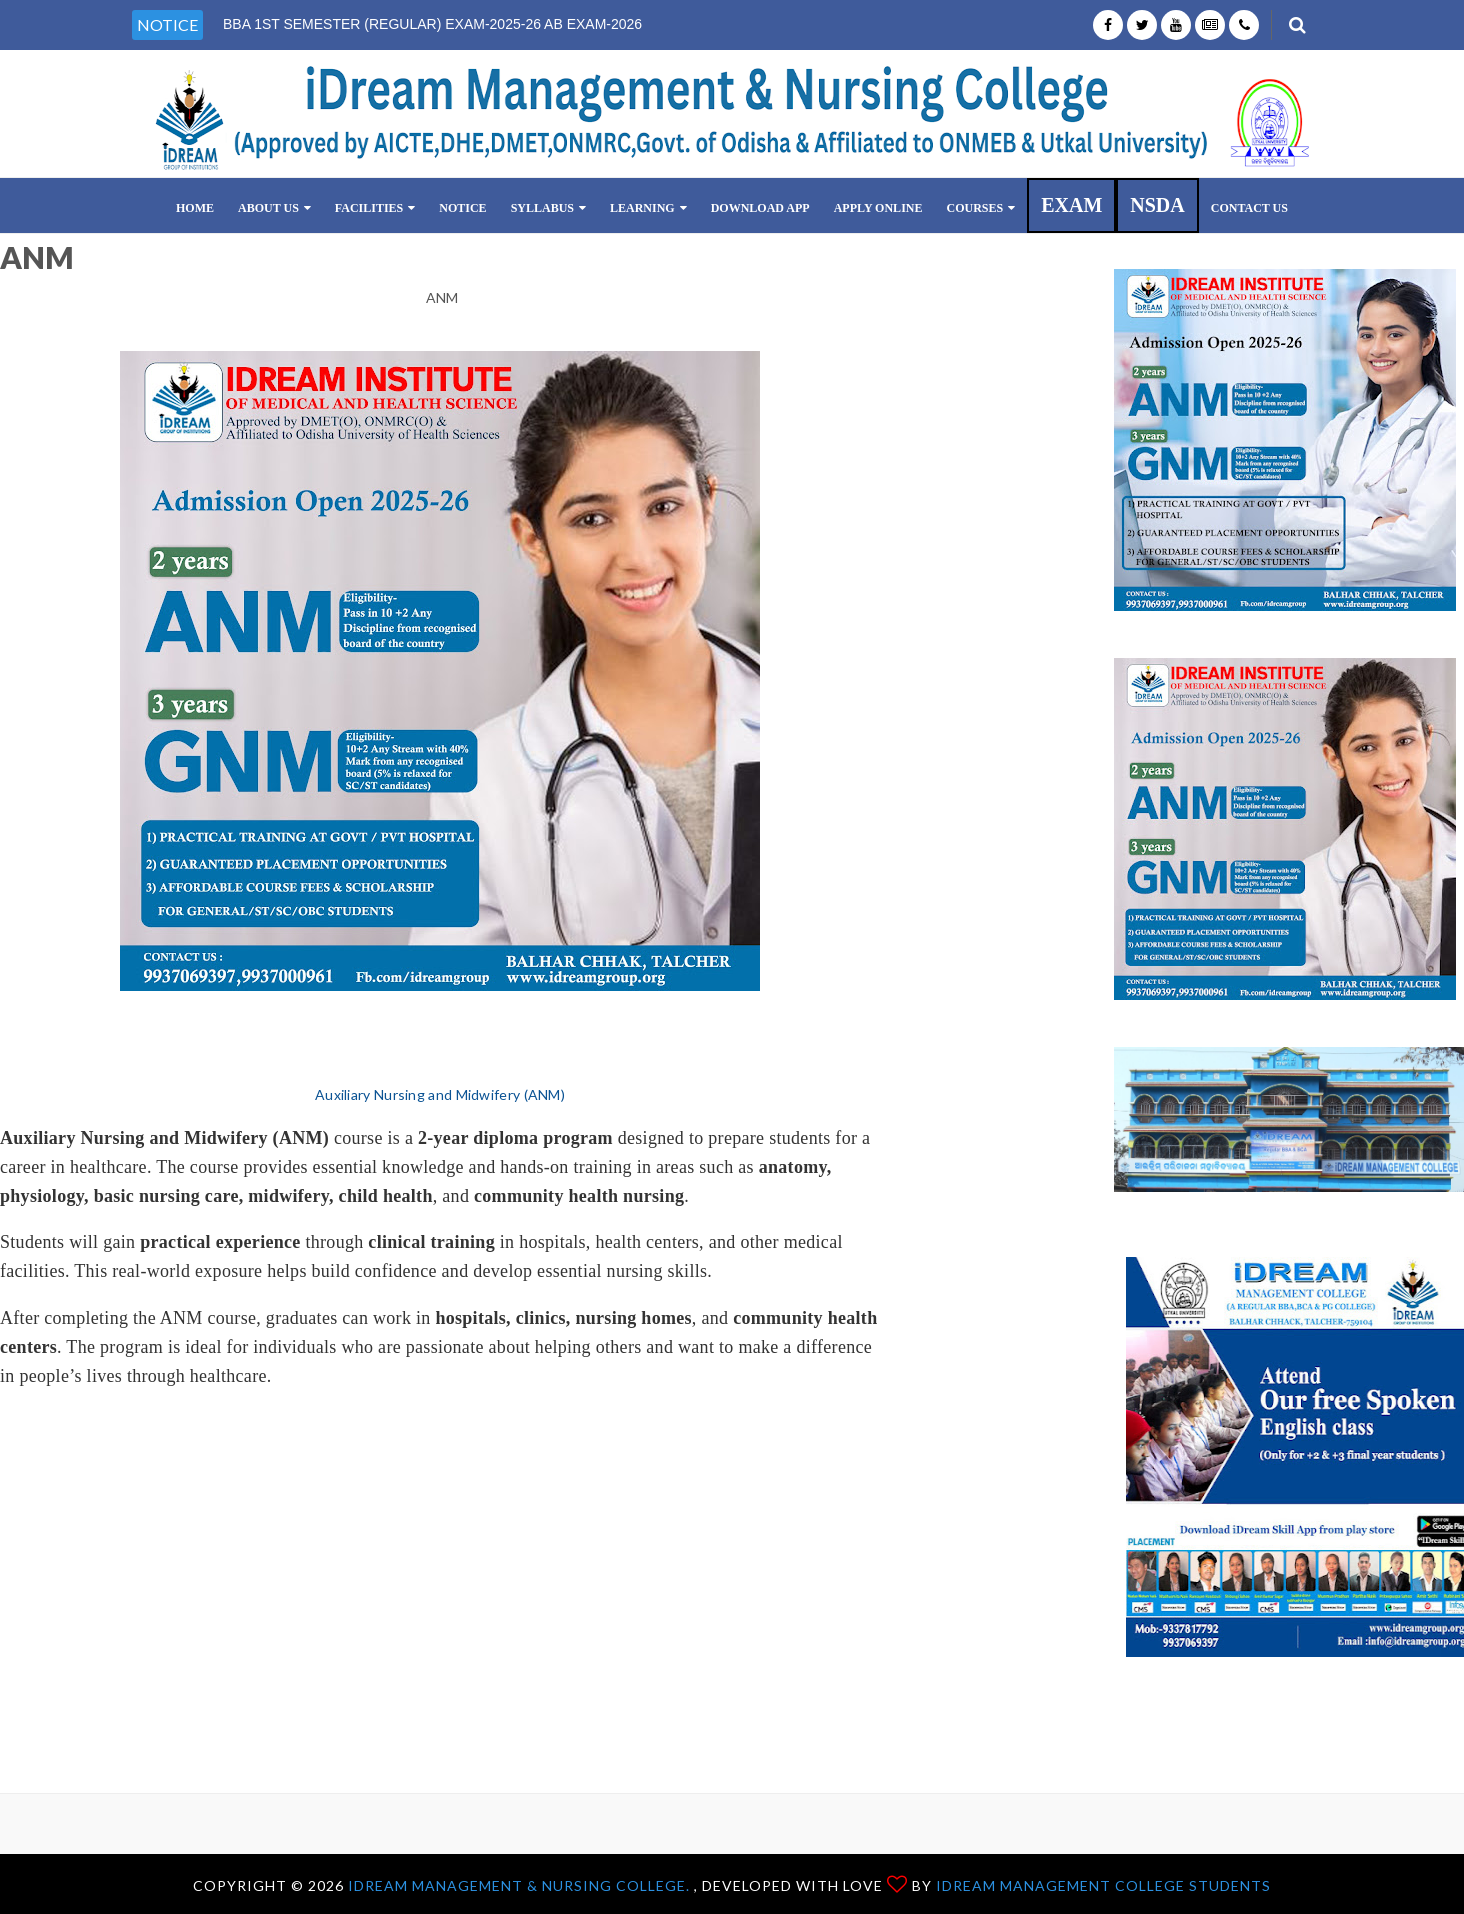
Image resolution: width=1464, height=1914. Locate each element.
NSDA (1157, 205)
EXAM (1071, 205)
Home (195, 208)
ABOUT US (274, 208)
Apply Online (878, 208)
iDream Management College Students (1103, 1885)
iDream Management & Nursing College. (521, 1885)
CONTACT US (1249, 208)
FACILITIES (375, 208)
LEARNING (648, 208)
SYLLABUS (548, 208)
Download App (760, 208)
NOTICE (462, 208)
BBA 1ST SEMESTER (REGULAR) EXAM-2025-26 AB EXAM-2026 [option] (432, 24)
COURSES (980, 208)
